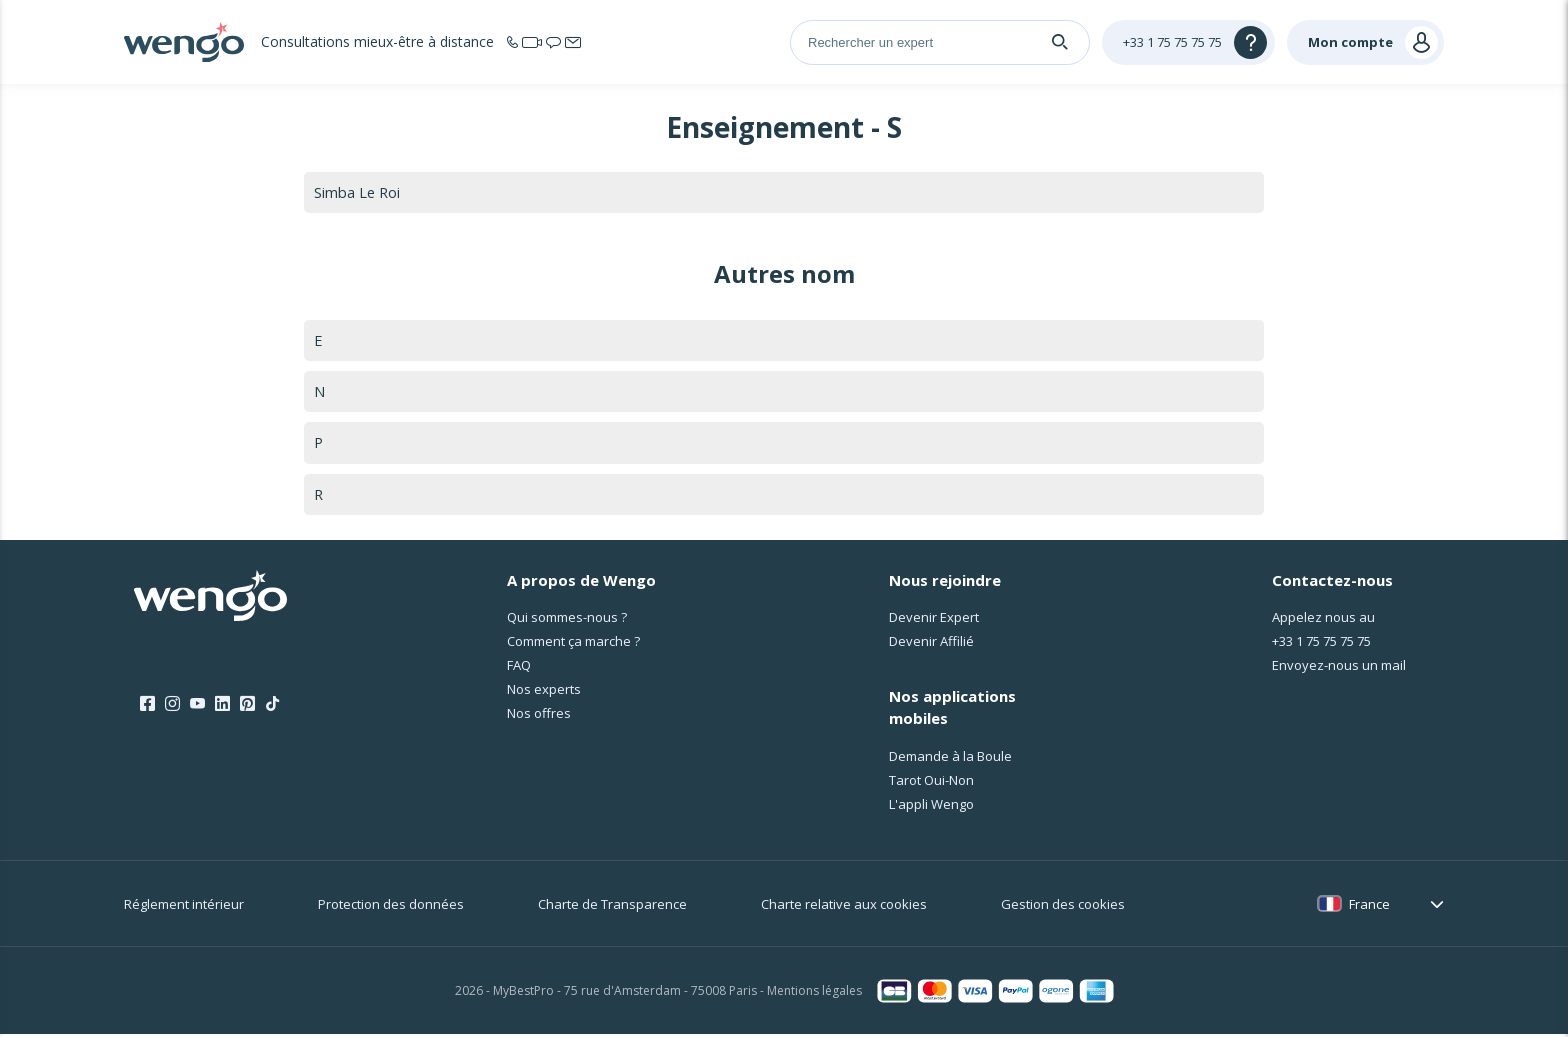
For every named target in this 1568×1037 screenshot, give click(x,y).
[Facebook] (147, 707)
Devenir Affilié (931, 645)
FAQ (519, 669)
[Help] (1188, 42)
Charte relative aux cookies (844, 907)
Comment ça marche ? (573, 645)
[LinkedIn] (222, 707)
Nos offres (539, 717)
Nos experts (544, 693)
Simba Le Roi (358, 192)
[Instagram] (172, 707)
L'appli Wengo (931, 807)
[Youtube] (197, 707)
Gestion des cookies (1063, 907)
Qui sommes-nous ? (567, 621)
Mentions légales (814, 994)
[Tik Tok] (272, 707)
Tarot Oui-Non (931, 783)
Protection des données (391, 907)
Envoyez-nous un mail (1339, 669)
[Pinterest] (247, 707)
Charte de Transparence (612, 907)
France (1369, 907)
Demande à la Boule (950, 759)
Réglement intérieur (184, 907)
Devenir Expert (934, 621)
